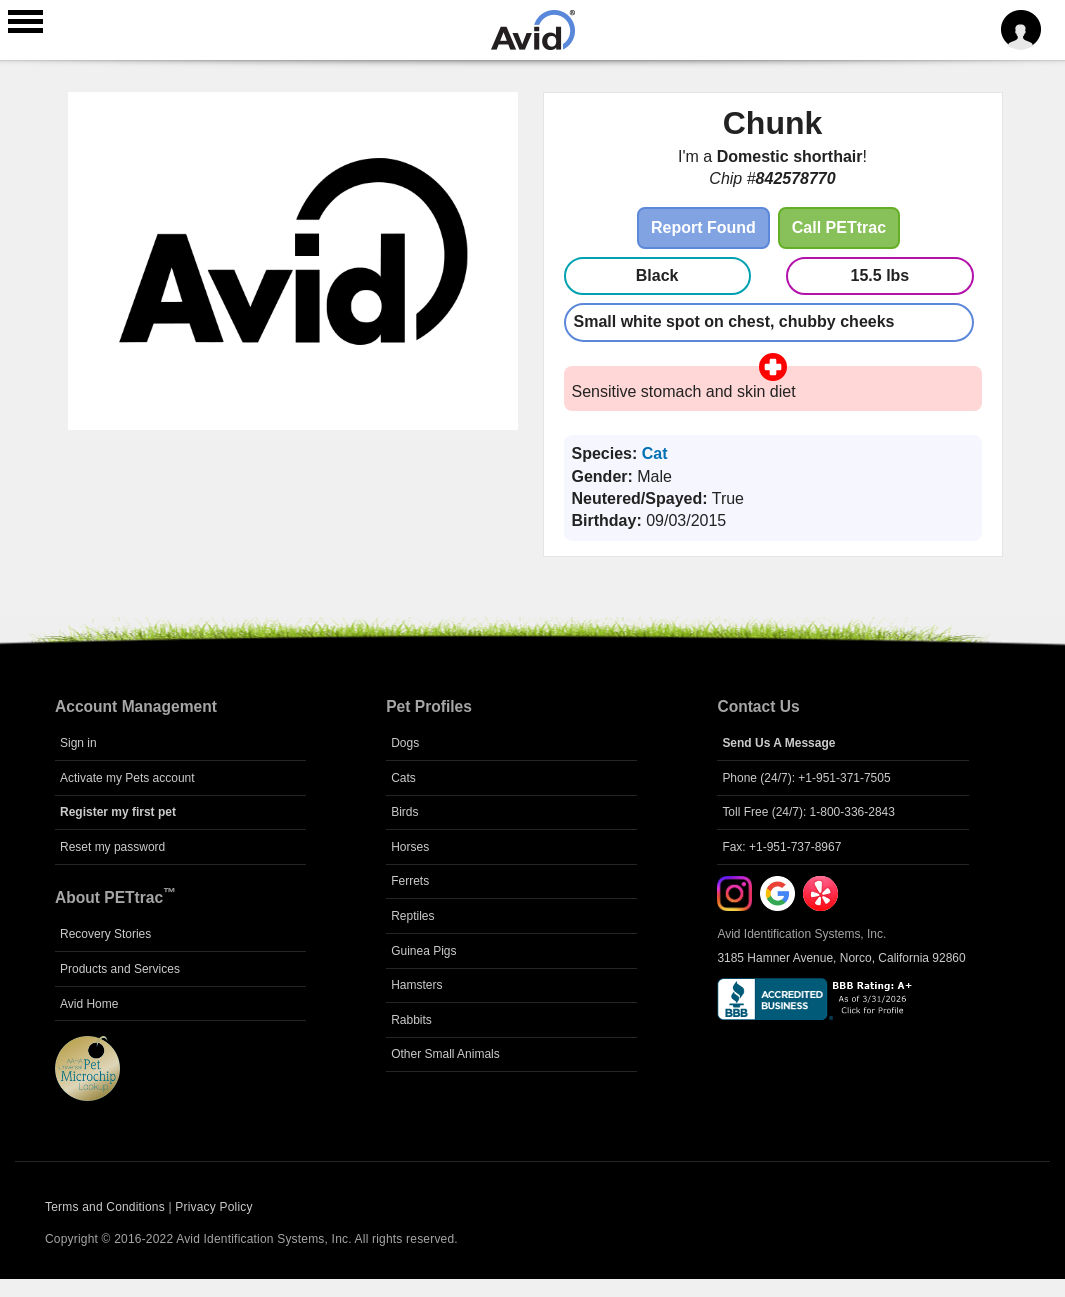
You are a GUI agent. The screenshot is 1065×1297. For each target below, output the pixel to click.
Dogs (405, 743)
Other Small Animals (445, 1054)
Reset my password (112, 847)
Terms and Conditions (105, 1207)
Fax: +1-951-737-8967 (781, 847)
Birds (404, 812)
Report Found (703, 227)
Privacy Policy (213, 1207)
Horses (410, 847)
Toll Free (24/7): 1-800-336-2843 (808, 812)
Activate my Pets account (127, 778)
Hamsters (416, 985)
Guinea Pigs (423, 951)
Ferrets (410, 881)
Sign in (78, 743)
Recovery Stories (105, 934)
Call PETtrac (839, 227)
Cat (655, 453)
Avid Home (89, 1004)
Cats (403, 778)
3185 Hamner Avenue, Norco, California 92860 (841, 958)
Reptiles (412, 916)
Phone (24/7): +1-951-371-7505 (806, 778)
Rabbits (411, 1020)
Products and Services (120, 969)
